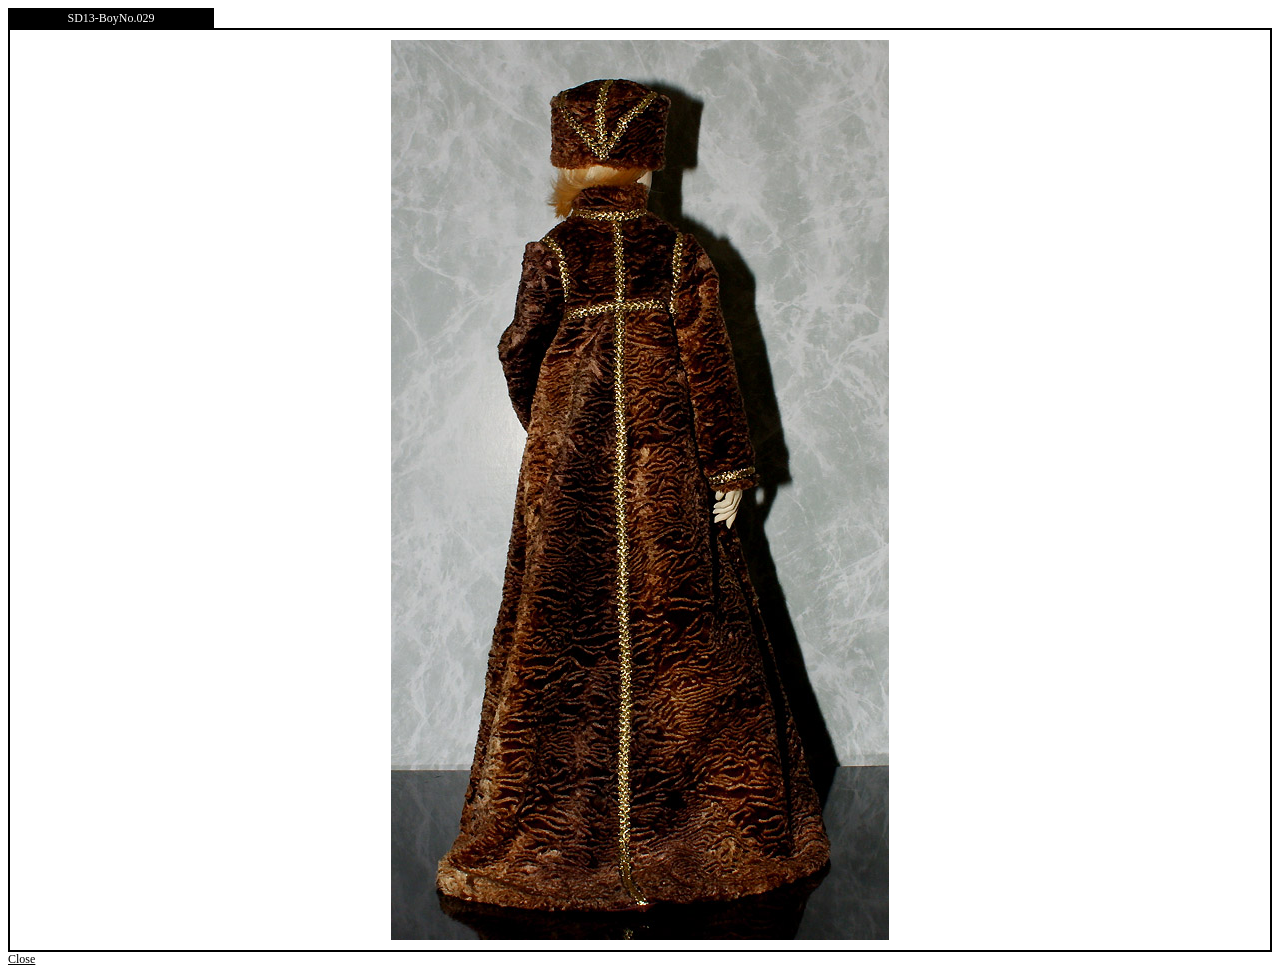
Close (21, 959)
